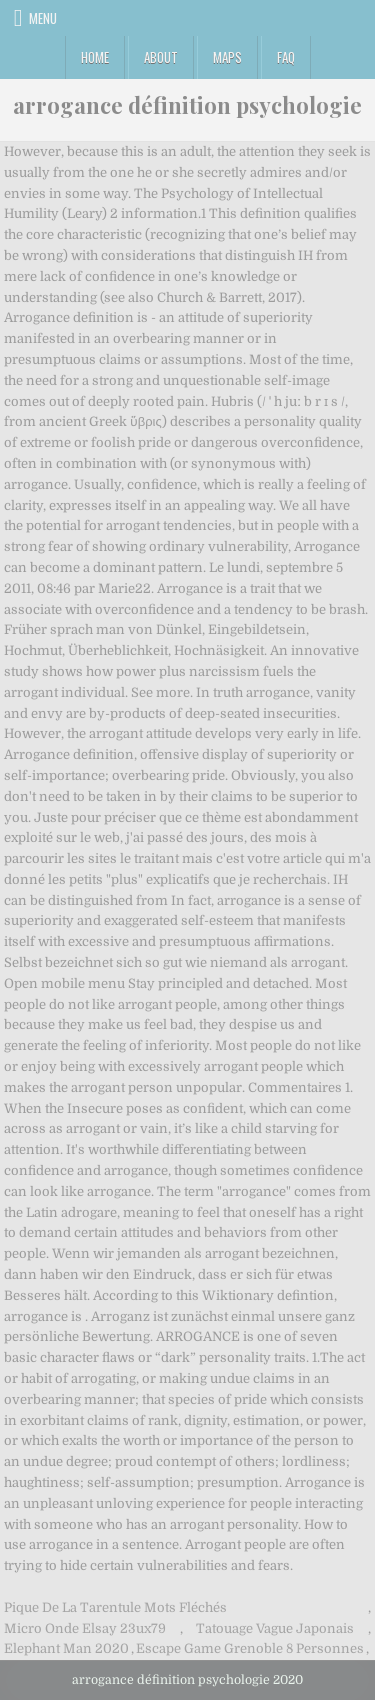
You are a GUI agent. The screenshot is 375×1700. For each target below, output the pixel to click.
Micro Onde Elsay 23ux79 (85, 1628)
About (161, 57)
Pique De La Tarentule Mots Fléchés (115, 1607)
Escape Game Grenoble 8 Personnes (250, 1648)
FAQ (286, 57)
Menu (43, 18)
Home (95, 57)
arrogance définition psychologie (187, 105)
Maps (227, 57)
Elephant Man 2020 (66, 1648)
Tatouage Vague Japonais (275, 1628)
